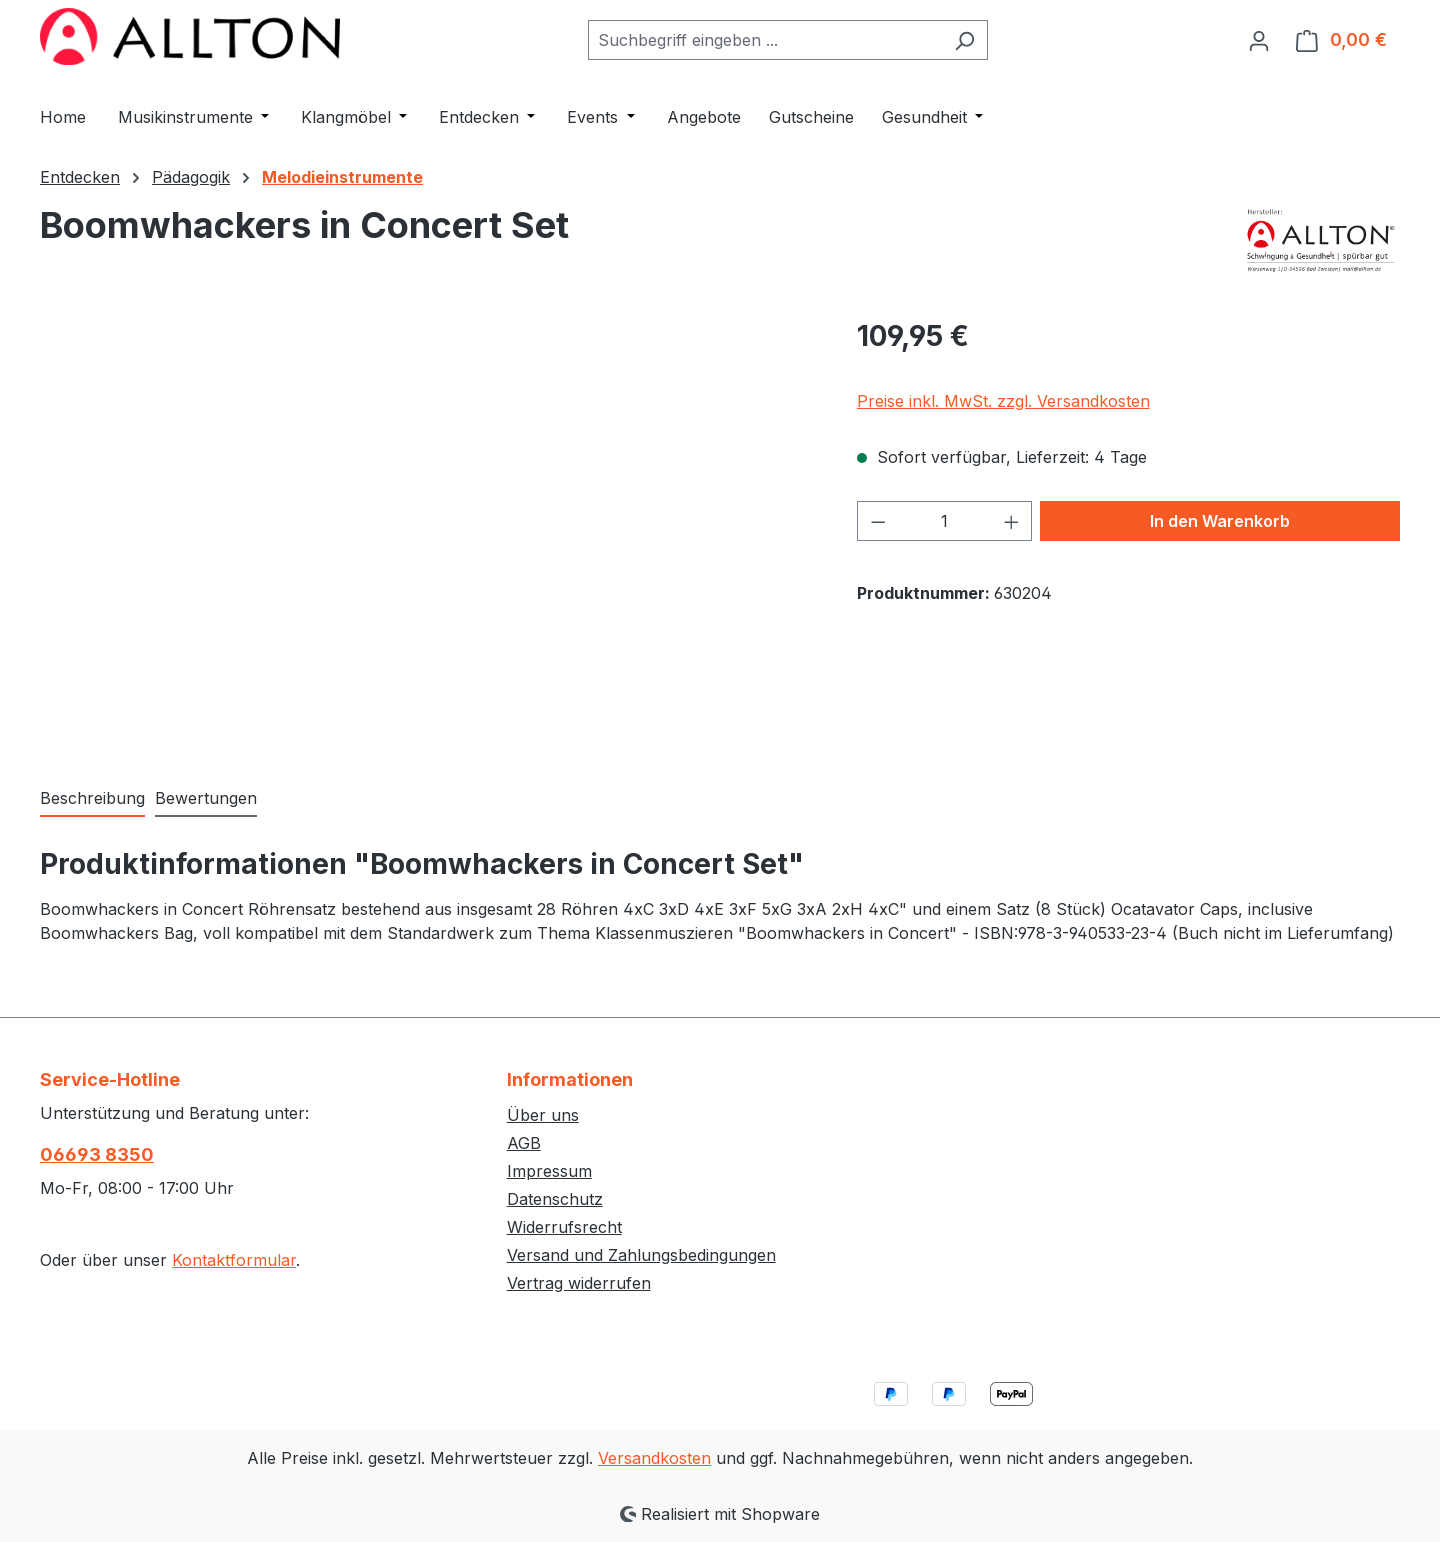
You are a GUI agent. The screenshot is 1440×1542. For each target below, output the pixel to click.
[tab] (92, 799)
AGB (524, 1143)
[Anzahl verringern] (878, 521)
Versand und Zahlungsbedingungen (641, 1255)
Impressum (549, 1171)
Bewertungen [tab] (206, 798)
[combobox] (765, 40)
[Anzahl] (944, 521)
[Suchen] (964, 40)
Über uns (543, 1115)
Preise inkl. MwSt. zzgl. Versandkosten (1003, 401)
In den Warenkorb (1220, 521)
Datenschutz (555, 1199)
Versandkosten (654, 1458)
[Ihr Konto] (1259, 40)
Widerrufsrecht (564, 1227)
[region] (428, 530)
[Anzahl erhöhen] (1012, 521)
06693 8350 (97, 1154)
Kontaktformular (234, 1260)
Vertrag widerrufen (579, 1283)
